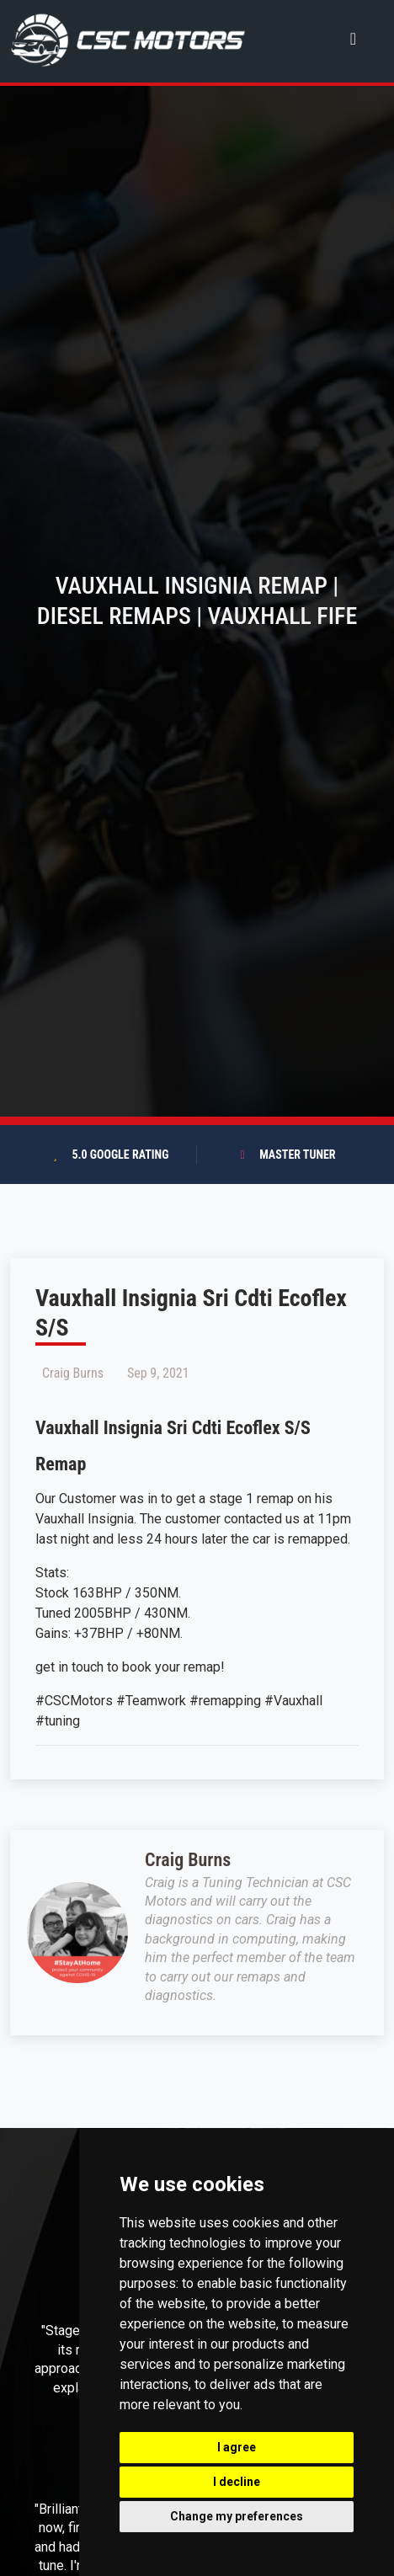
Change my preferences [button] (236, 2516)
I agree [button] (236, 2447)
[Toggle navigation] (353, 38)
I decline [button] (236, 2481)
